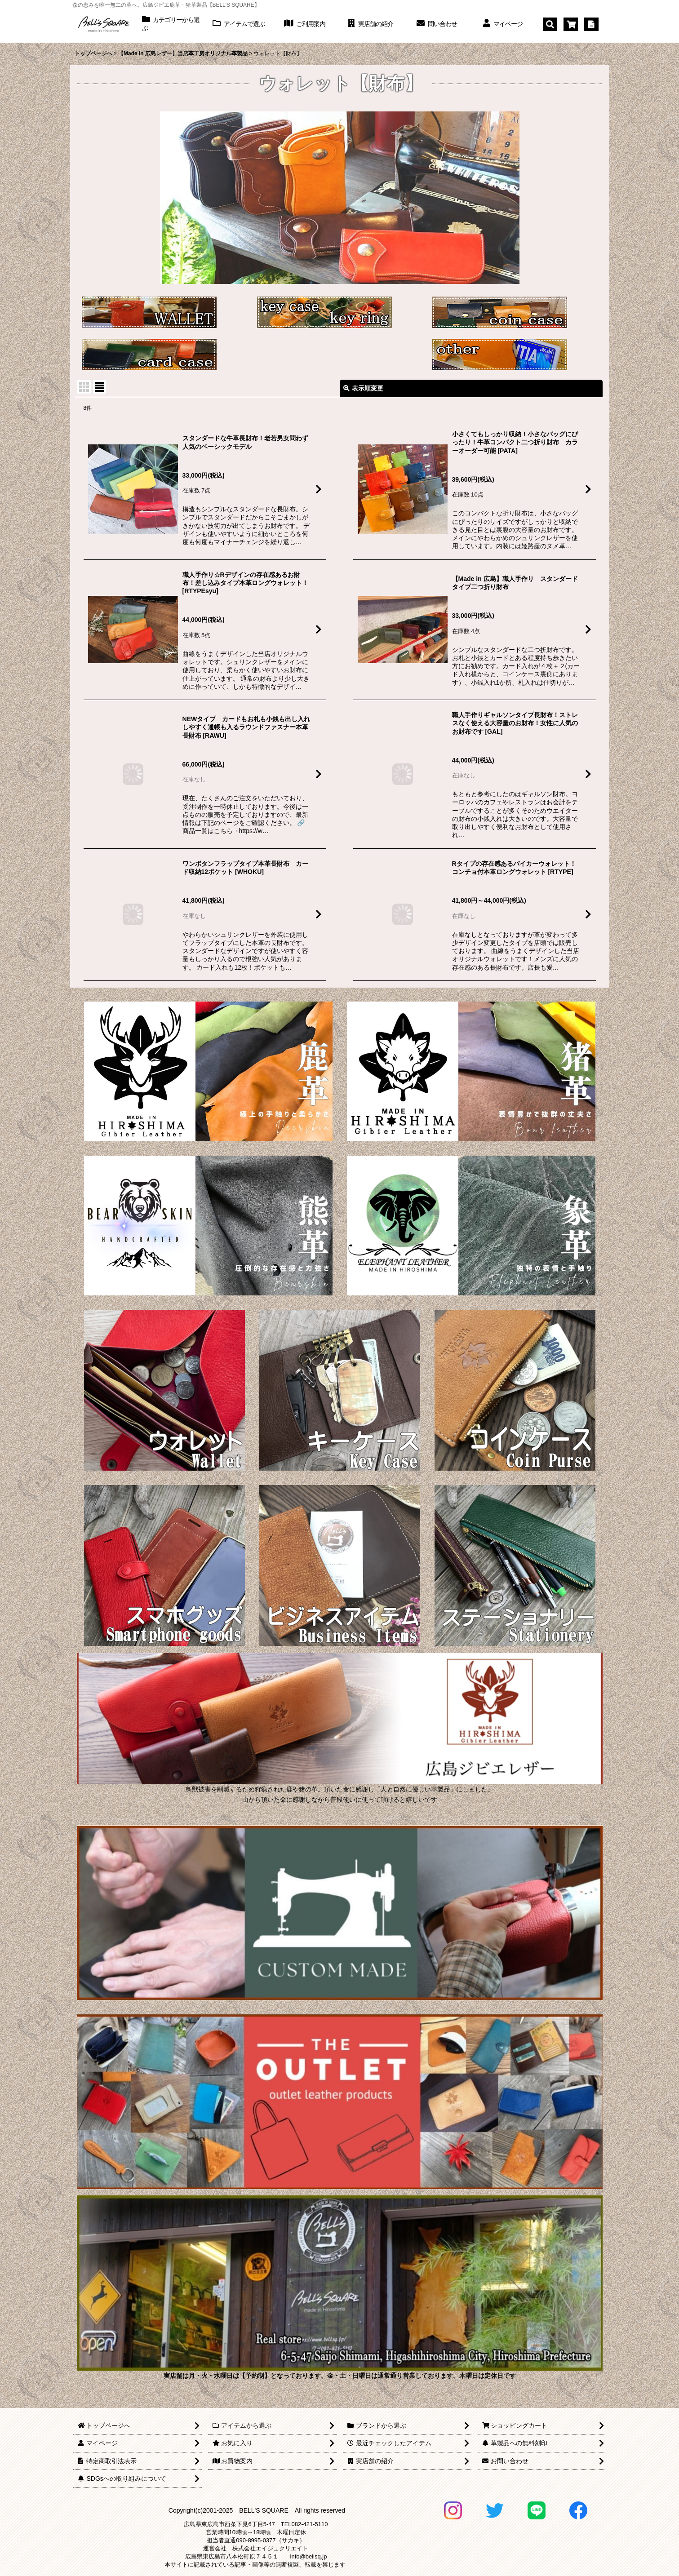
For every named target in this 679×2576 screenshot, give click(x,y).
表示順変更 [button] (363, 388)
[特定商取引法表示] (591, 24)
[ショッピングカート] (571, 24)
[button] (550, 24)
